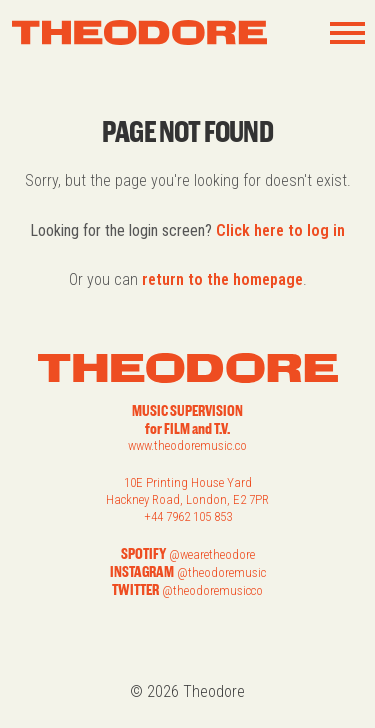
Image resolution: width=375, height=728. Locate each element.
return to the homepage (222, 279)
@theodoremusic (221, 572)
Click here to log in (280, 230)
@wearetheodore (212, 554)
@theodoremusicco (212, 590)
